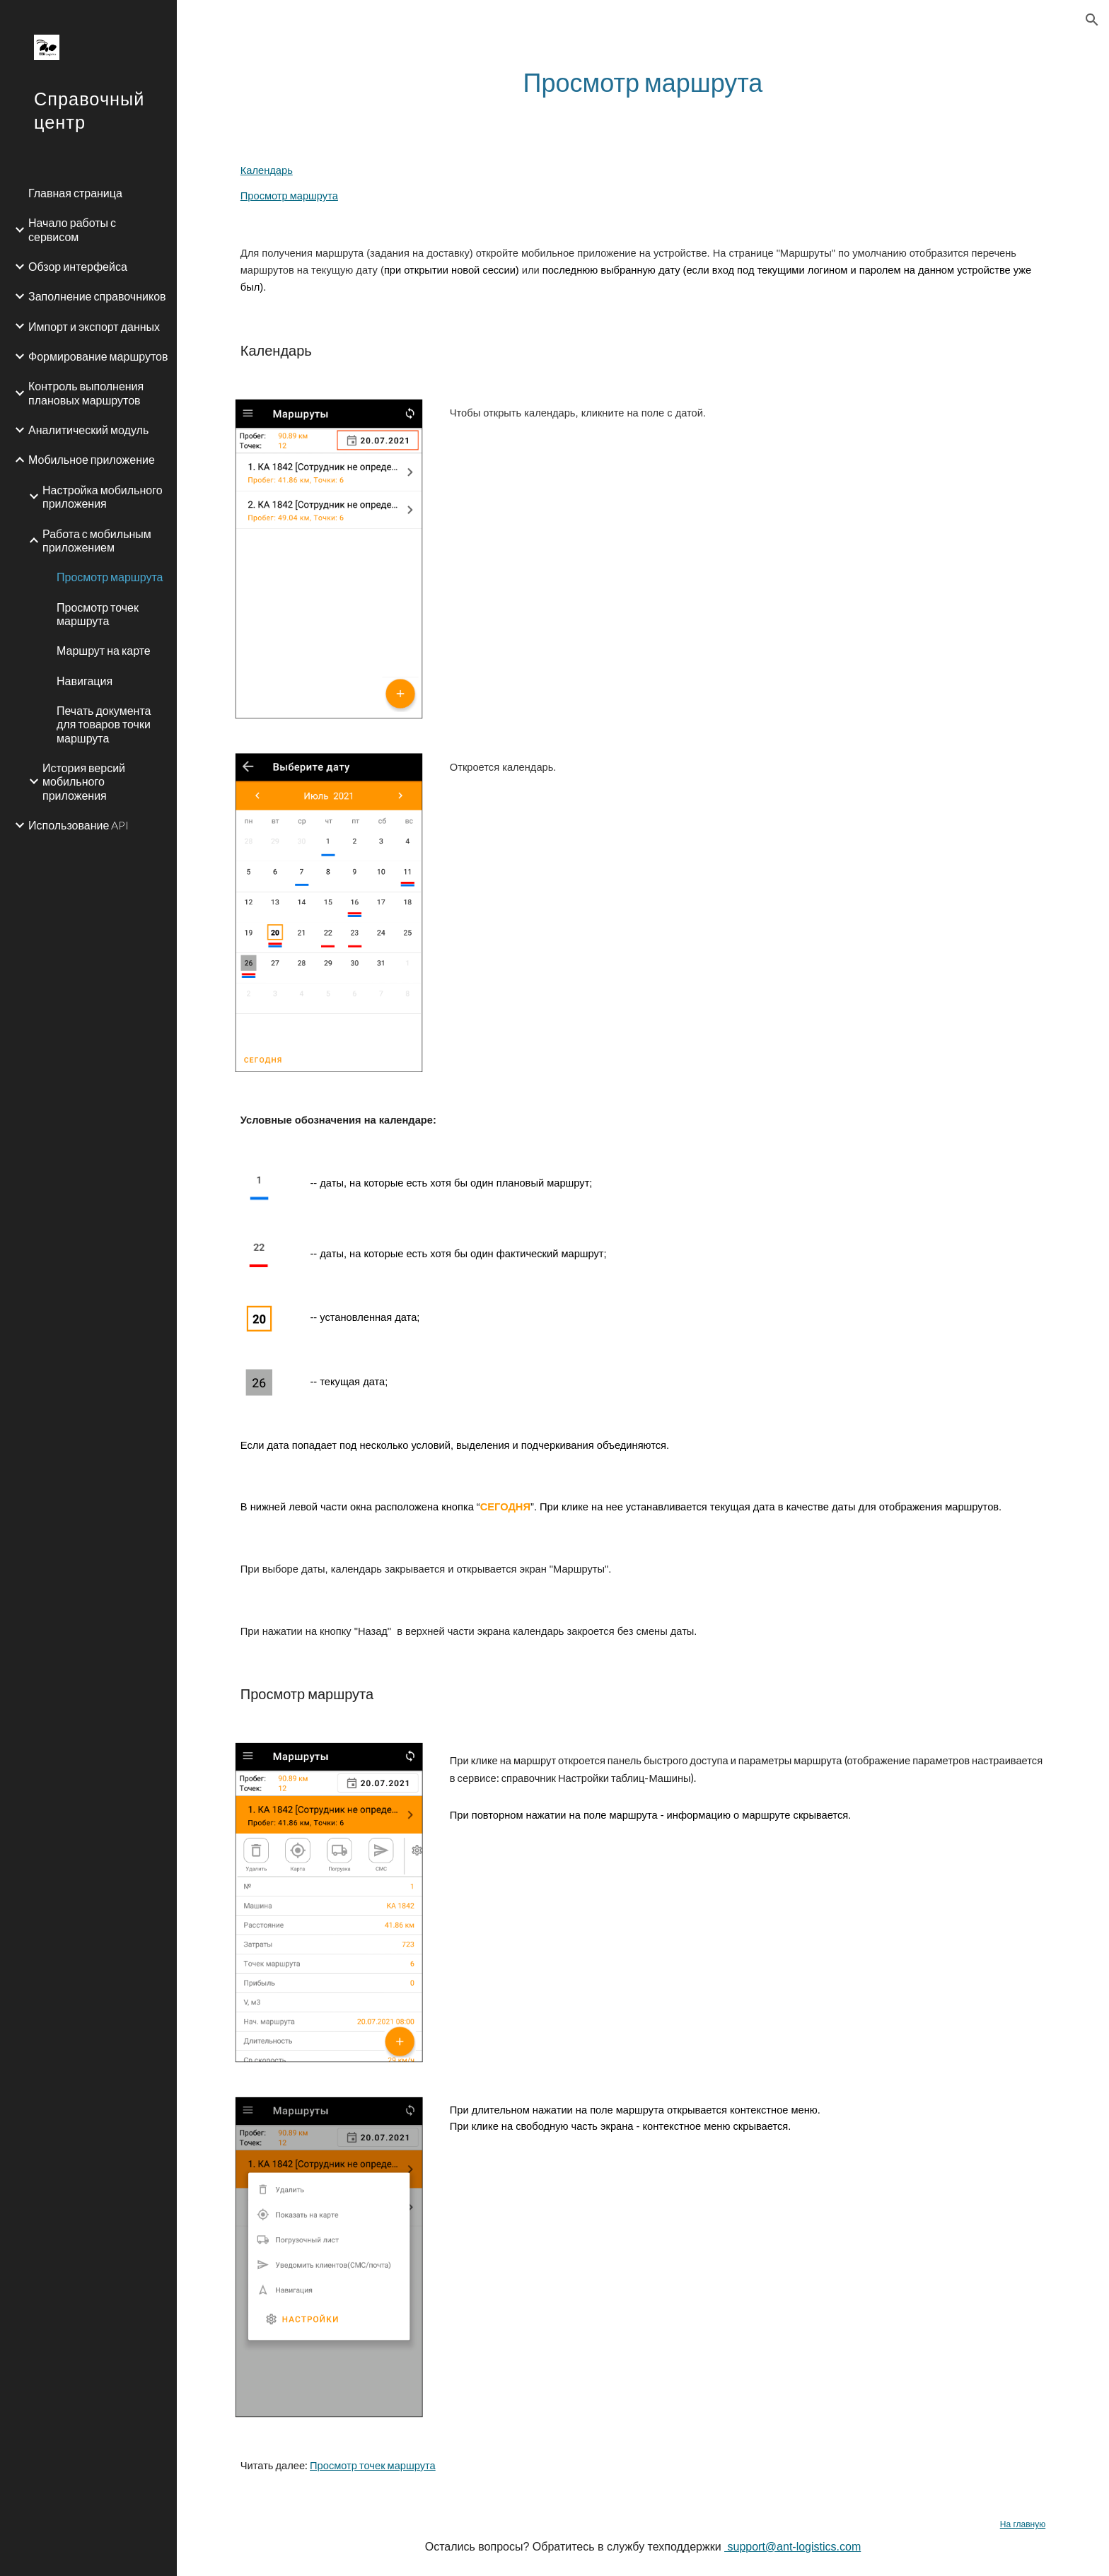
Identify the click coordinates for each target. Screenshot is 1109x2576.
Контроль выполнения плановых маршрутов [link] (86, 392)
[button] (1092, 20)
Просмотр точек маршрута (373, 2465)
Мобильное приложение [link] (91, 459)
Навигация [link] (84, 680)
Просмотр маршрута (289, 196)
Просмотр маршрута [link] (110, 576)
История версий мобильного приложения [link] (83, 781)
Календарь (266, 170)
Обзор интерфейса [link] (77, 266)
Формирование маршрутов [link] (98, 356)
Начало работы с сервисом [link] (72, 229)
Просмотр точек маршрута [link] (98, 613)
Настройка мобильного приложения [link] (102, 496)
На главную (1022, 2524)
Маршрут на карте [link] (104, 650)
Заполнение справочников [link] (97, 296)
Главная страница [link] (75, 192)
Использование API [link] (78, 825)
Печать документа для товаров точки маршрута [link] (104, 724)
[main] (643, 82)
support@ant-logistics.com (792, 2547)
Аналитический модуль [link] (88, 429)
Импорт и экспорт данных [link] (94, 326)
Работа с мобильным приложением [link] (96, 540)
